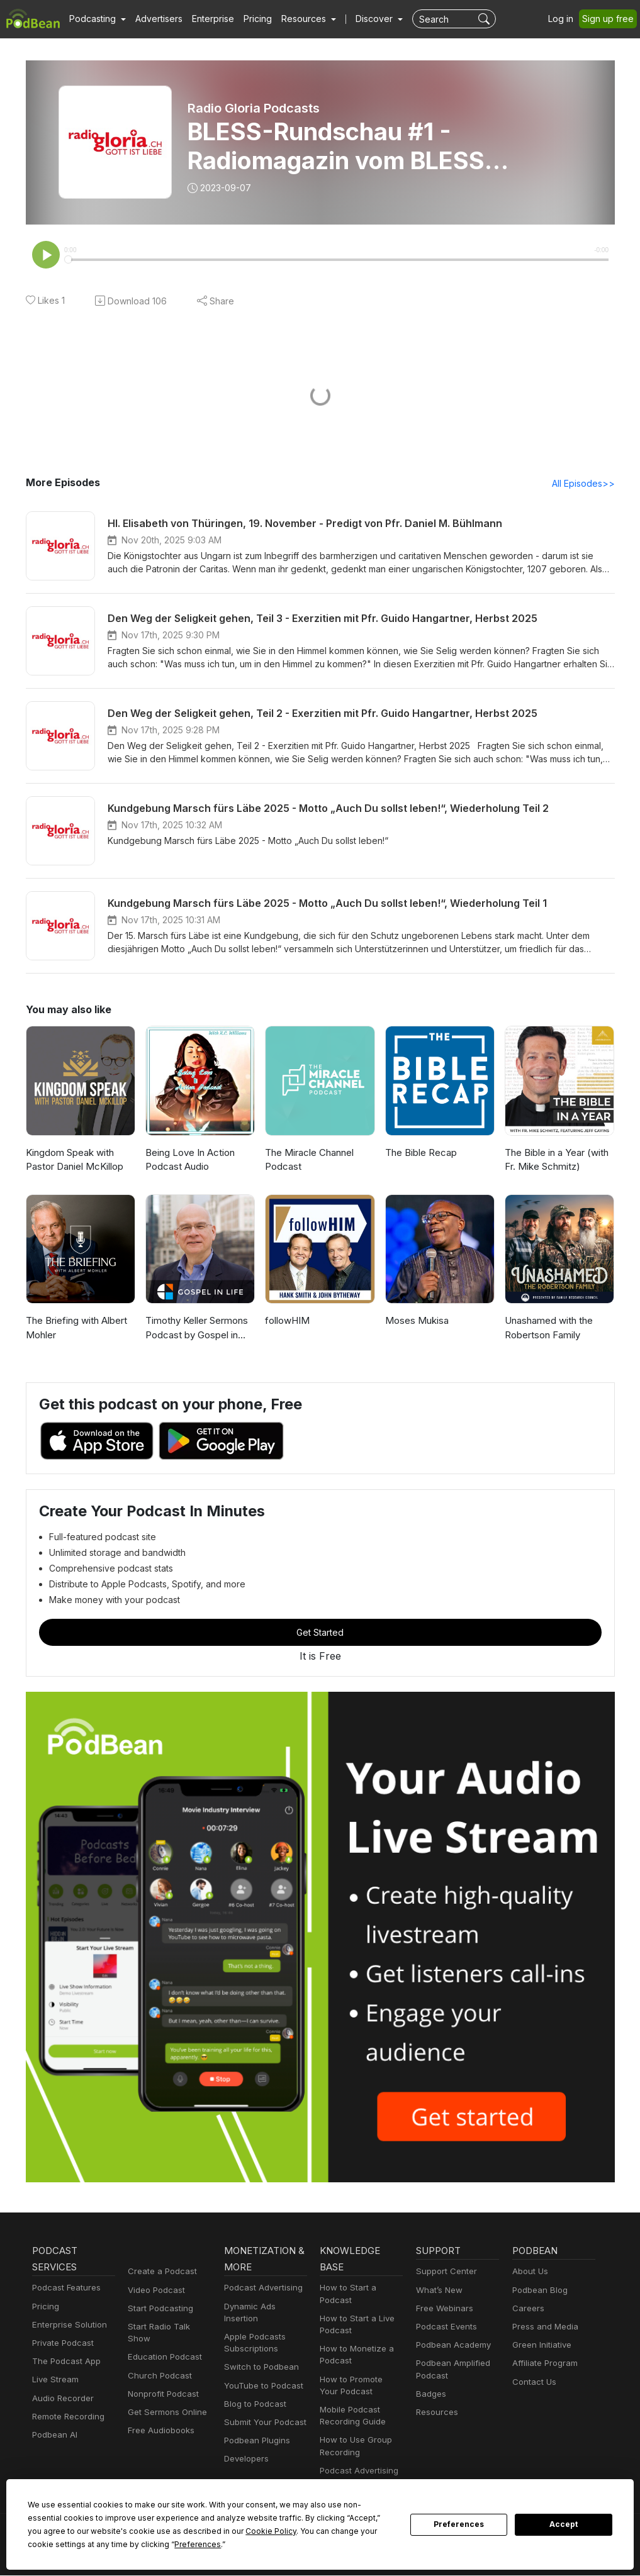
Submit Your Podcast (262, 2411)
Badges (430, 2395)
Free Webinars (443, 2309)
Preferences (459, 2524)
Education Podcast (162, 2346)
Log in (565, 19)
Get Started (320, 1633)
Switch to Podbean (258, 2356)
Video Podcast (154, 2291)
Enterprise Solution (67, 2326)
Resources (436, 2413)
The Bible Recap (420, 1153)
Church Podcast (157, 2364)
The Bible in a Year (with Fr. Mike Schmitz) (556, 1161)
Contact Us (532, 2383)
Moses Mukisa (415, 1321)
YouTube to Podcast (261, 2374)
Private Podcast (61, 2344)
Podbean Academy (451, 2346)
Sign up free (610, 19)
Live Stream (54, 2380)
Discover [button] (362, 19)
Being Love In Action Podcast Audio (188, 1161)
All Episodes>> (585, 484)
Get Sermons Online (165, 2401)
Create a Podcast (160, 2272)
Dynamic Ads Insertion (265, 2307)
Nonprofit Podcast (161, 2383)
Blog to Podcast (253, 2393)
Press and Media (543, 2328)
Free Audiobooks (159, 2419)
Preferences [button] (50, 2544)
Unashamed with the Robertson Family (548, 1328)
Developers (245, 2448)
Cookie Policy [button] (131, 2530)
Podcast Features (64, 2289)
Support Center (444, 2272)
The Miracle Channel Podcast (308, 1161)
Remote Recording (66, 2418)
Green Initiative (540, 2346)
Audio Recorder (61, 2399)
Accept (563, 2524)
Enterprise (206, 19)
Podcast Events (445, 2328)
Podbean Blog (538, 2291)
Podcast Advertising (260, 2289)
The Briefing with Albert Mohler (74, 1328)
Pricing (248, 19)
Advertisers (154, 19)
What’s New (438, 2291)
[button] (96, 19)
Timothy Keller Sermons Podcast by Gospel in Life (198, 1328)
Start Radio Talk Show (169, 2328)
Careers (527, 2309)
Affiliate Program (542, 2364)
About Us (529, 2272)
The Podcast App (63, 2362)
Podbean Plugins (255, 2429)
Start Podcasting (158, 2309)
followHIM (285, 1321)
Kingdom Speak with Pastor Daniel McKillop (73, 1161)
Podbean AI (53, 2436)
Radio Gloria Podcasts (255, 108)
